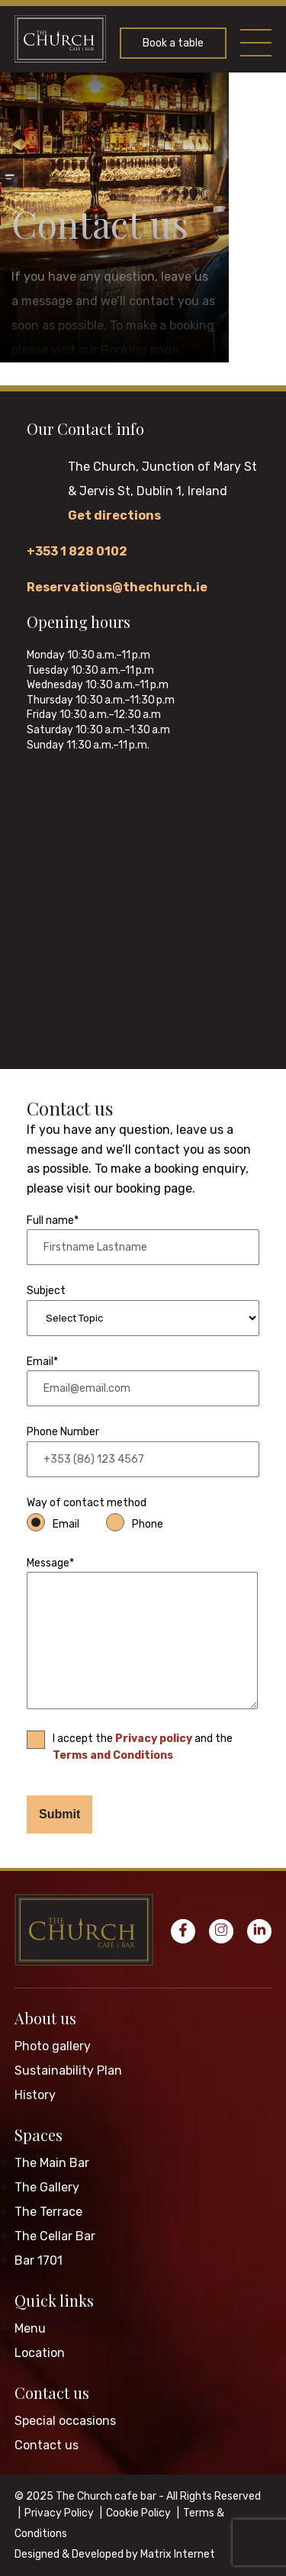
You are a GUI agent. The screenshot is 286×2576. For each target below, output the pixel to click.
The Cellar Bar (54, 2236)
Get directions (114, 515)
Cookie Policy (138, 2513)
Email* (42, 1361)
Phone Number (63, 1431)
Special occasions (65, 2420)
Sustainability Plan (68, 2070)
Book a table (173, 43)
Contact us (51, 2392)
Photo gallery (52, 2046)
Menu (30, 2328)
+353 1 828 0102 (77, 551)
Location (39, 2353)
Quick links (54, 2300)
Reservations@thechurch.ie (117, 587)
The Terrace (48, 2211)
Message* (50, 1563)
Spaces (38, 2134)
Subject (46, 1290)
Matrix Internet (177, 2554)
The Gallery (46, 2187)
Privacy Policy (59, 2513)
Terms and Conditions (113, 1755)
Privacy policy (153, 1738)
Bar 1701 (38, 2260)
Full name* (53, 1220)
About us (45, 2018)
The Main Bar (51, 2163)
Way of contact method (86, 1502)
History (35, 2095)
